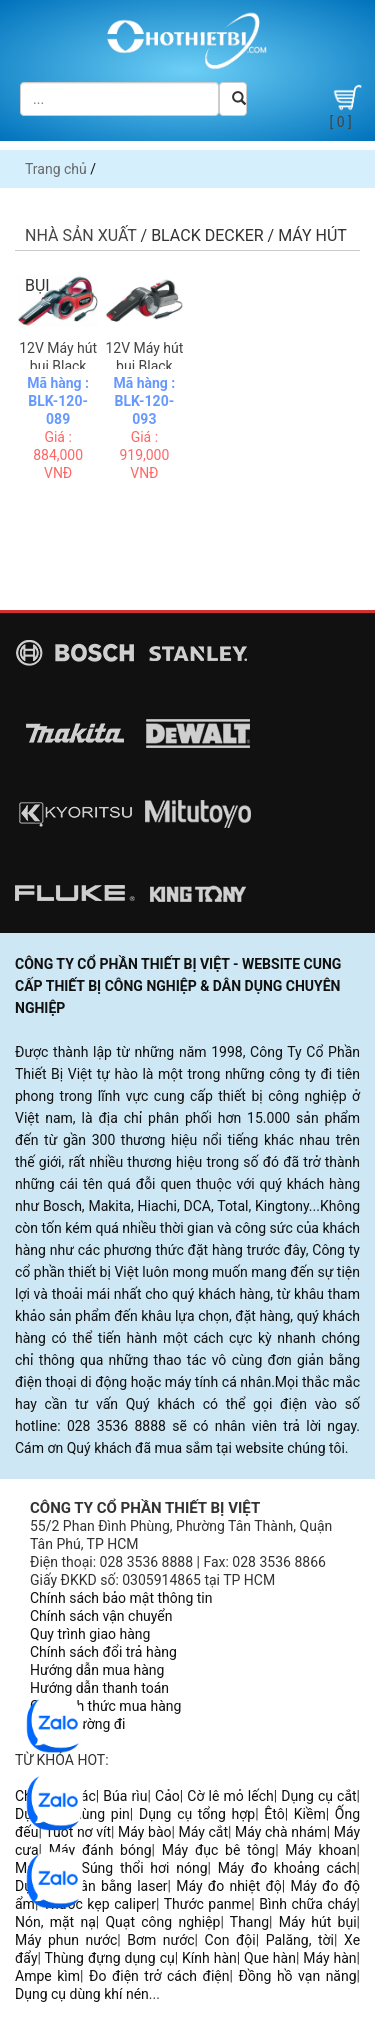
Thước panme (208, 1904)
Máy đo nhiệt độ (229, 1886)
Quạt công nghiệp (162, 1922)
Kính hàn (209, 1958)
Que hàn (270, 1958)
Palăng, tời (300, 1940)
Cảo (167, 1796)
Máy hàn (329, 1958)
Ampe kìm (47, 1976)
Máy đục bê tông (218, 1850)
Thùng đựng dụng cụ (110, 1958)
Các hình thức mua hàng (105, 1706)
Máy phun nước (66, 1940)
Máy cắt (204, 1832)
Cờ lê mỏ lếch (230, 1796)
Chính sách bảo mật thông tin (121, 1598)
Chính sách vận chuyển (101, 1616)
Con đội (230, 1940)
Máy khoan (320, 1850)
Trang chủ (56, 169)
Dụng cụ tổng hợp (197, 1814)
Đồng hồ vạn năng (297, 1976)
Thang (249, 1922)
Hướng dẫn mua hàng (97, 1670)
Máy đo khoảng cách (287, 1868)
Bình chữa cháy (307, 1904)
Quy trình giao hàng (90, 1634)
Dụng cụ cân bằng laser (91, 1886)
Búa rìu (125, 1796)
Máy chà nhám (281, 1832)
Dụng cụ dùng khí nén (82, 1994)
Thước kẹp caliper (99, 1904)
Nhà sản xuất (81, 235)
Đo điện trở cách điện (159, 1976)
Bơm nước (160, 1940)
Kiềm (310, 1814)
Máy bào (144, 1832)
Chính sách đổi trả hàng (103, 1652)
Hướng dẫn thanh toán (99, 1688)
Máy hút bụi (318, 1922)
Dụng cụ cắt (318, 1796)
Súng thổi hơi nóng (145, 1868)
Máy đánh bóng (100, 1850)
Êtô (274, 1814)
